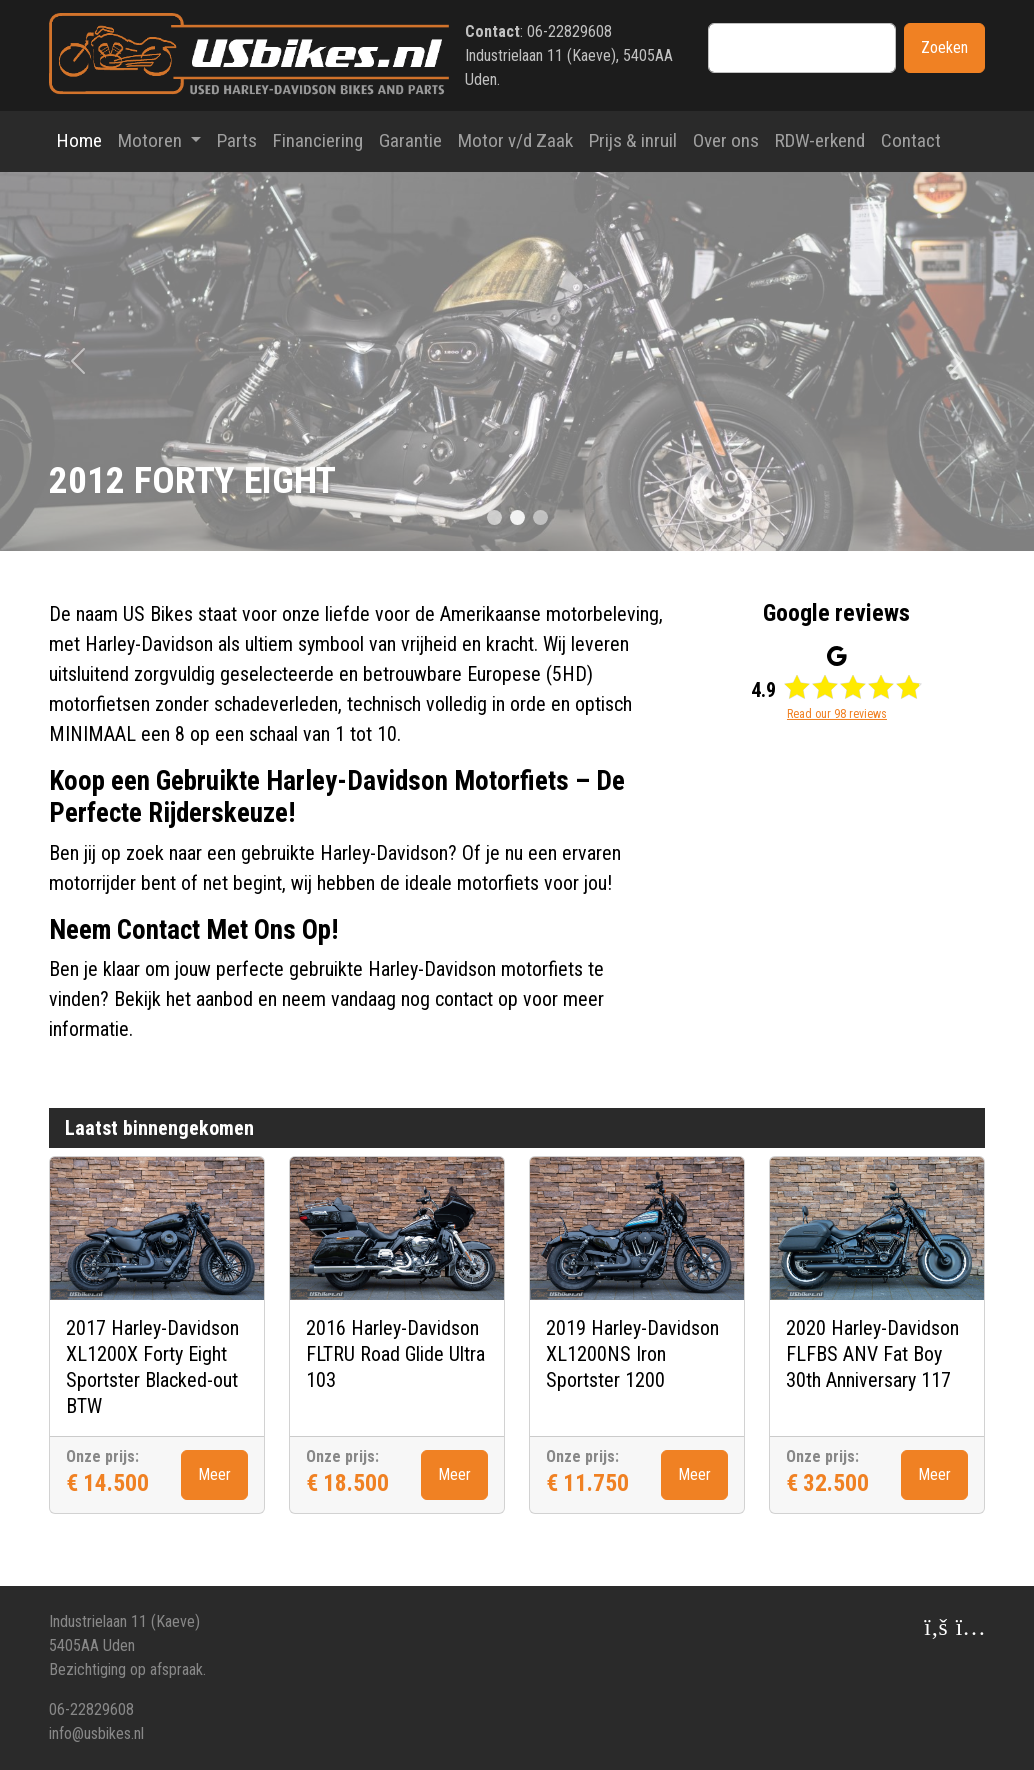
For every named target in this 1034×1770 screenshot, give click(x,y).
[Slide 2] (540, 517)
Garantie (410, 140)
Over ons (726, 140)
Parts (237, 140)
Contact (911, 140)
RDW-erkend (820, 140)
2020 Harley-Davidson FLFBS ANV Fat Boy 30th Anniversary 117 (872, 1354)
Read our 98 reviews (837, 714)
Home (79, 140)
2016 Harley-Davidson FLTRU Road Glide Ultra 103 (395, 1354)
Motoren (152, 140)
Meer (214, 1474)
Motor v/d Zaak (515, 140)
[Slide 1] (517, 517)
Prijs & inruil (633, 140)
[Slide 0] (494, 517)
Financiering (318, 140)
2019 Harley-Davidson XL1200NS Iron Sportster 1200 (632, 1354)
